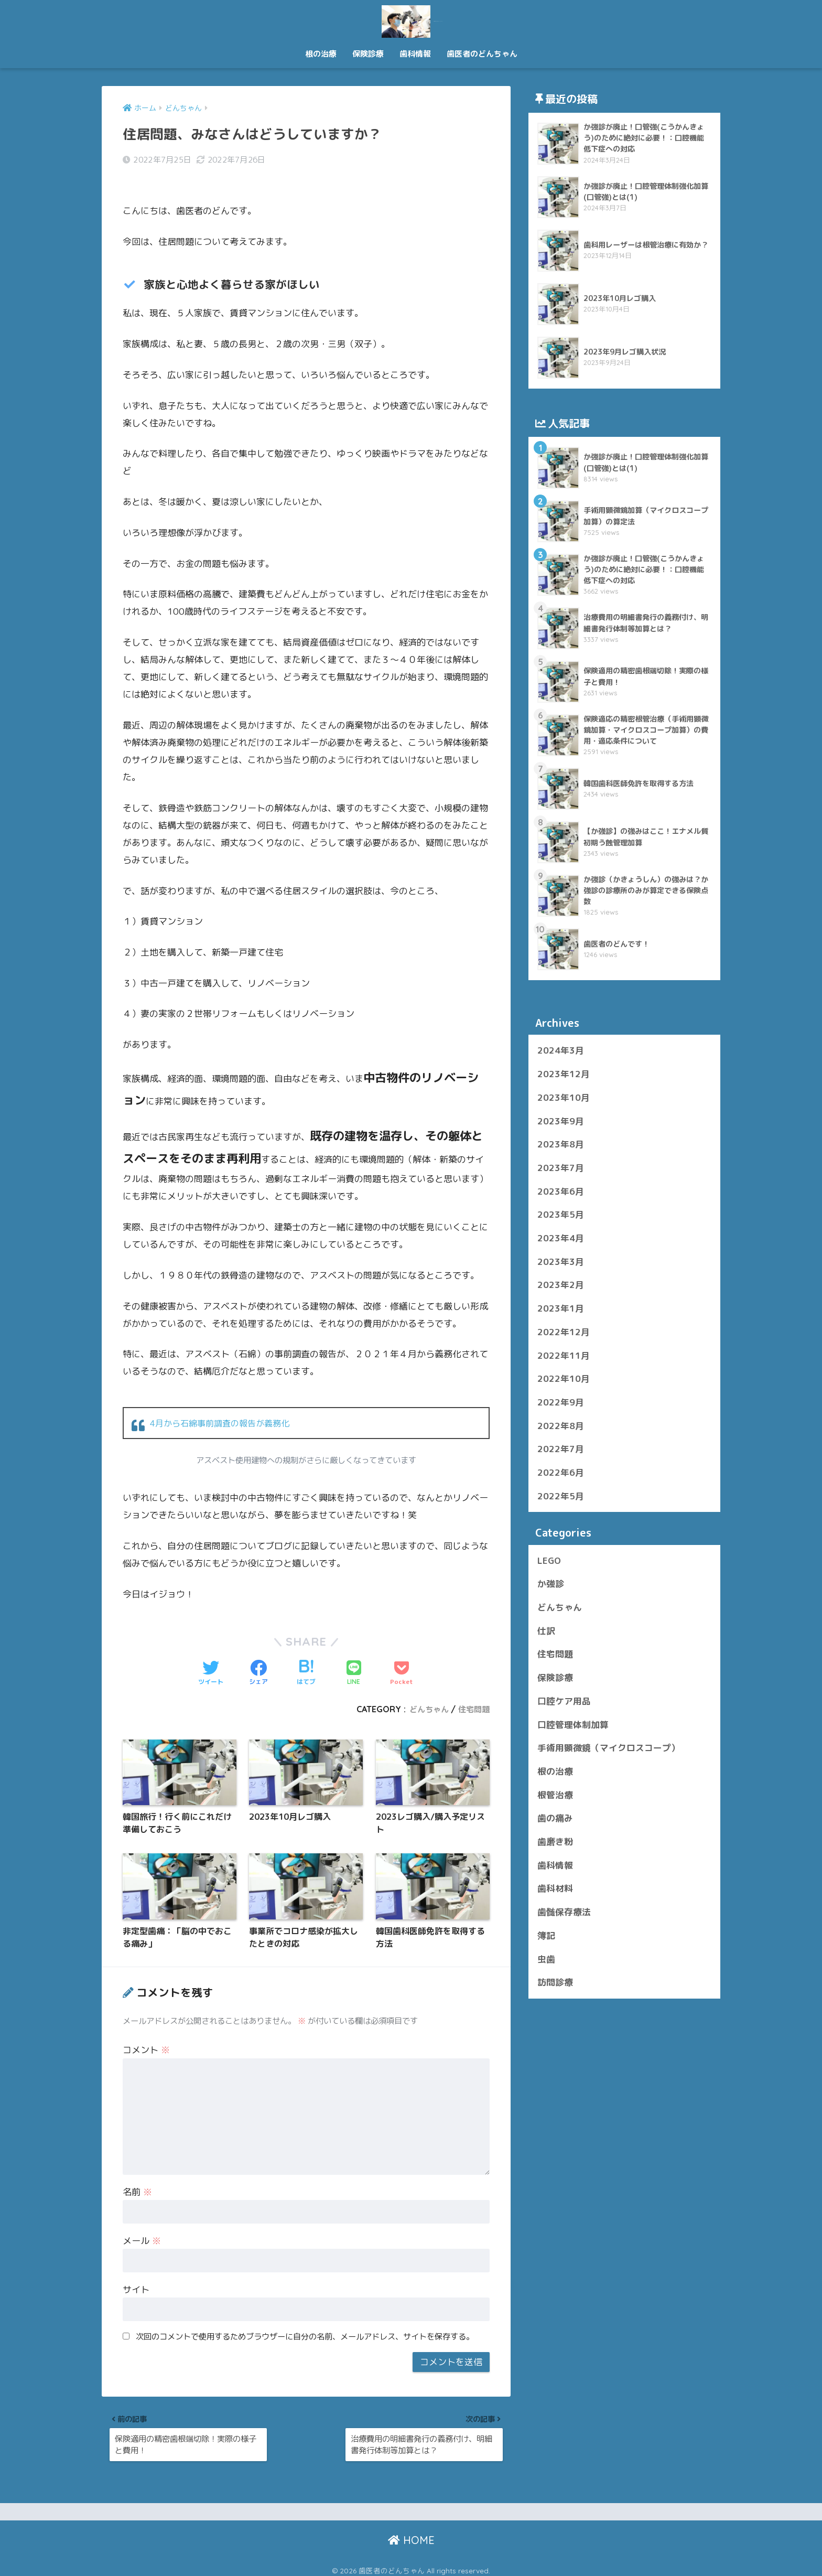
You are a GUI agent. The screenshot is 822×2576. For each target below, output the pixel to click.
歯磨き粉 (555, 1842)
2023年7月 (560, 1168)
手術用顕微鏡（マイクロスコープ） (608, 1748)
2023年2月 (560, 1285)
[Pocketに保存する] (401, 1658)
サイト (136, 2277)
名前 (137, 2180)
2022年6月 (560, 1472)
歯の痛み (555, 1818)
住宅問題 (473, 1694)
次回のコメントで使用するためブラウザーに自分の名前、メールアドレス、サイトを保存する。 (305, 2324)
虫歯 (546, 1959)
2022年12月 (563, 1332)
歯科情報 (415, 53)
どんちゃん (426, 1694)
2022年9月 (560, 1402)
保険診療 (368, 53)
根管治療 (555, 1795)
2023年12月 (563, 1074)
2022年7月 (560, 1449)
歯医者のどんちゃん (411, 20)
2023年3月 (560, 1261)
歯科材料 (555, 1888)
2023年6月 (560, 1191)
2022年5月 (560, 1496)
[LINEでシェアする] (354, 1658)
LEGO (549, 1560)
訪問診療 (555, 1982)
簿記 (546, 1935)
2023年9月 (560, 1121)
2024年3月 (560, 1050)
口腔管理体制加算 (573, 1725)
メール (142, 2229)
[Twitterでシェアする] (210, 1658)
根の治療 (321, 53)
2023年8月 (560, 1144)
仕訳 (546, 1631)
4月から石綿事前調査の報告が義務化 (224, 1408)
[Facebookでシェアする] (258, 1658)
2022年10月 (563, 1378)
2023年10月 (563, 1097)
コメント (146, 2038)
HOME (411, 2534)
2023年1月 (560, 1308)
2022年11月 (563, 1355)
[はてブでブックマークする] (306, 1658)
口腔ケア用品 (564, 1701)
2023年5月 (560, 1214)
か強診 (550, 1583)
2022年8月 (560, 1426)
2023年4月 (560, 1238)
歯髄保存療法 (564, 1912)
